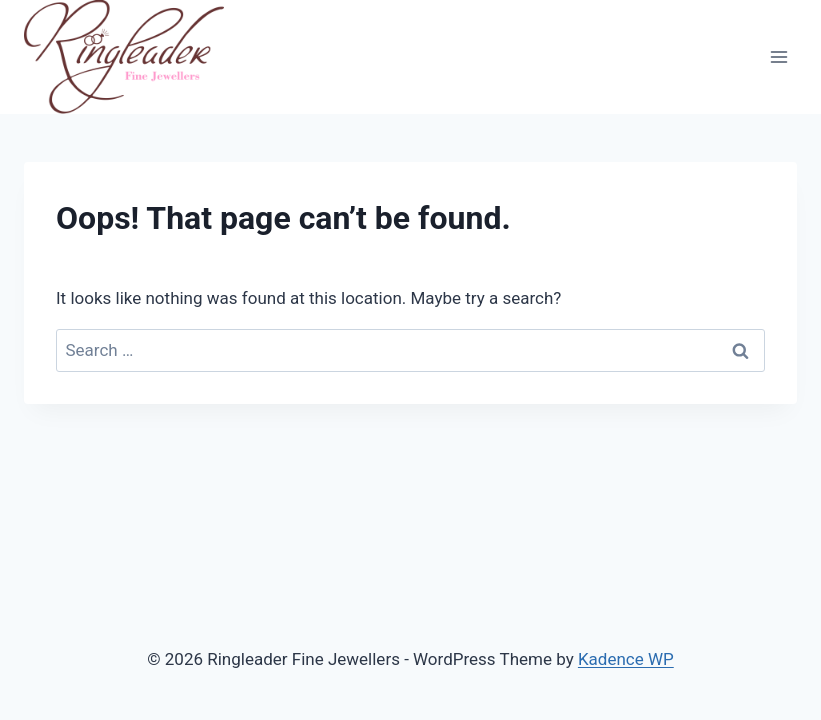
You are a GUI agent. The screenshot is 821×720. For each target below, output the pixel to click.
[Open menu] (778, 57)
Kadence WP (626, 659)
